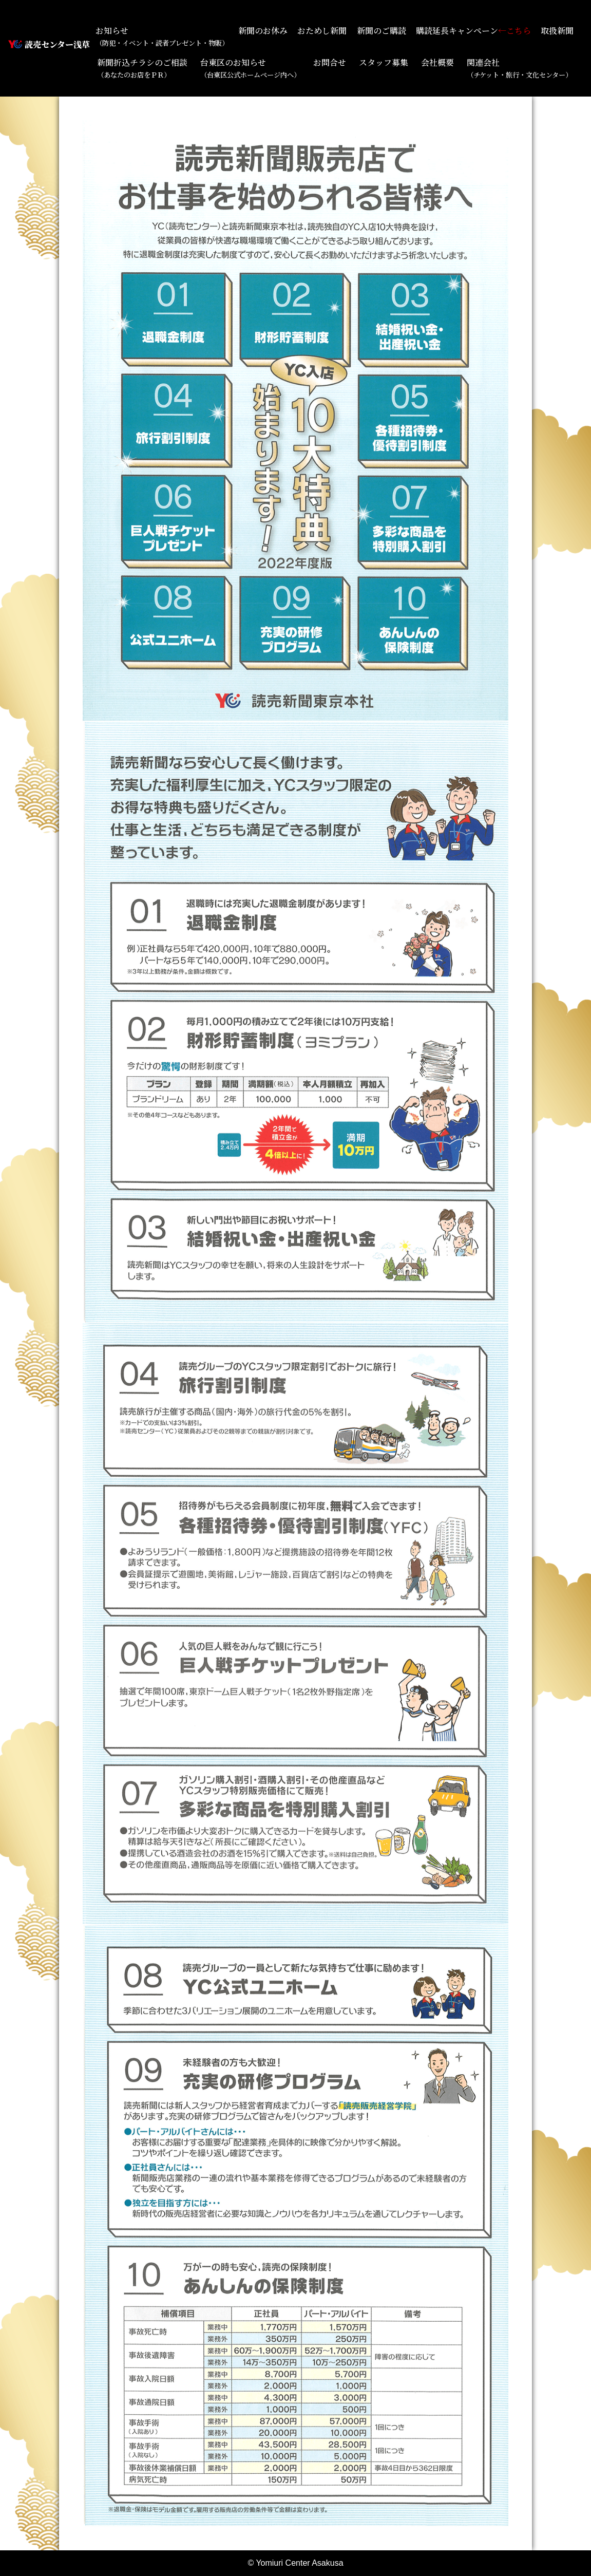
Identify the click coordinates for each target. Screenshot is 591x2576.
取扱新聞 (557, 30)
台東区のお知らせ (250, 68)
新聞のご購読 (381, 30)
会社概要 (437, 62)
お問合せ (329, 62)
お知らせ (162, 36)
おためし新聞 (322, 30)
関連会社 (519, 68)
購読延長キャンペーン (473, 30)
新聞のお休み (263, 30)
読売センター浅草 (57, 44)
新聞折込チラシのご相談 (142, 68)
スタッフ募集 (383, 62)
